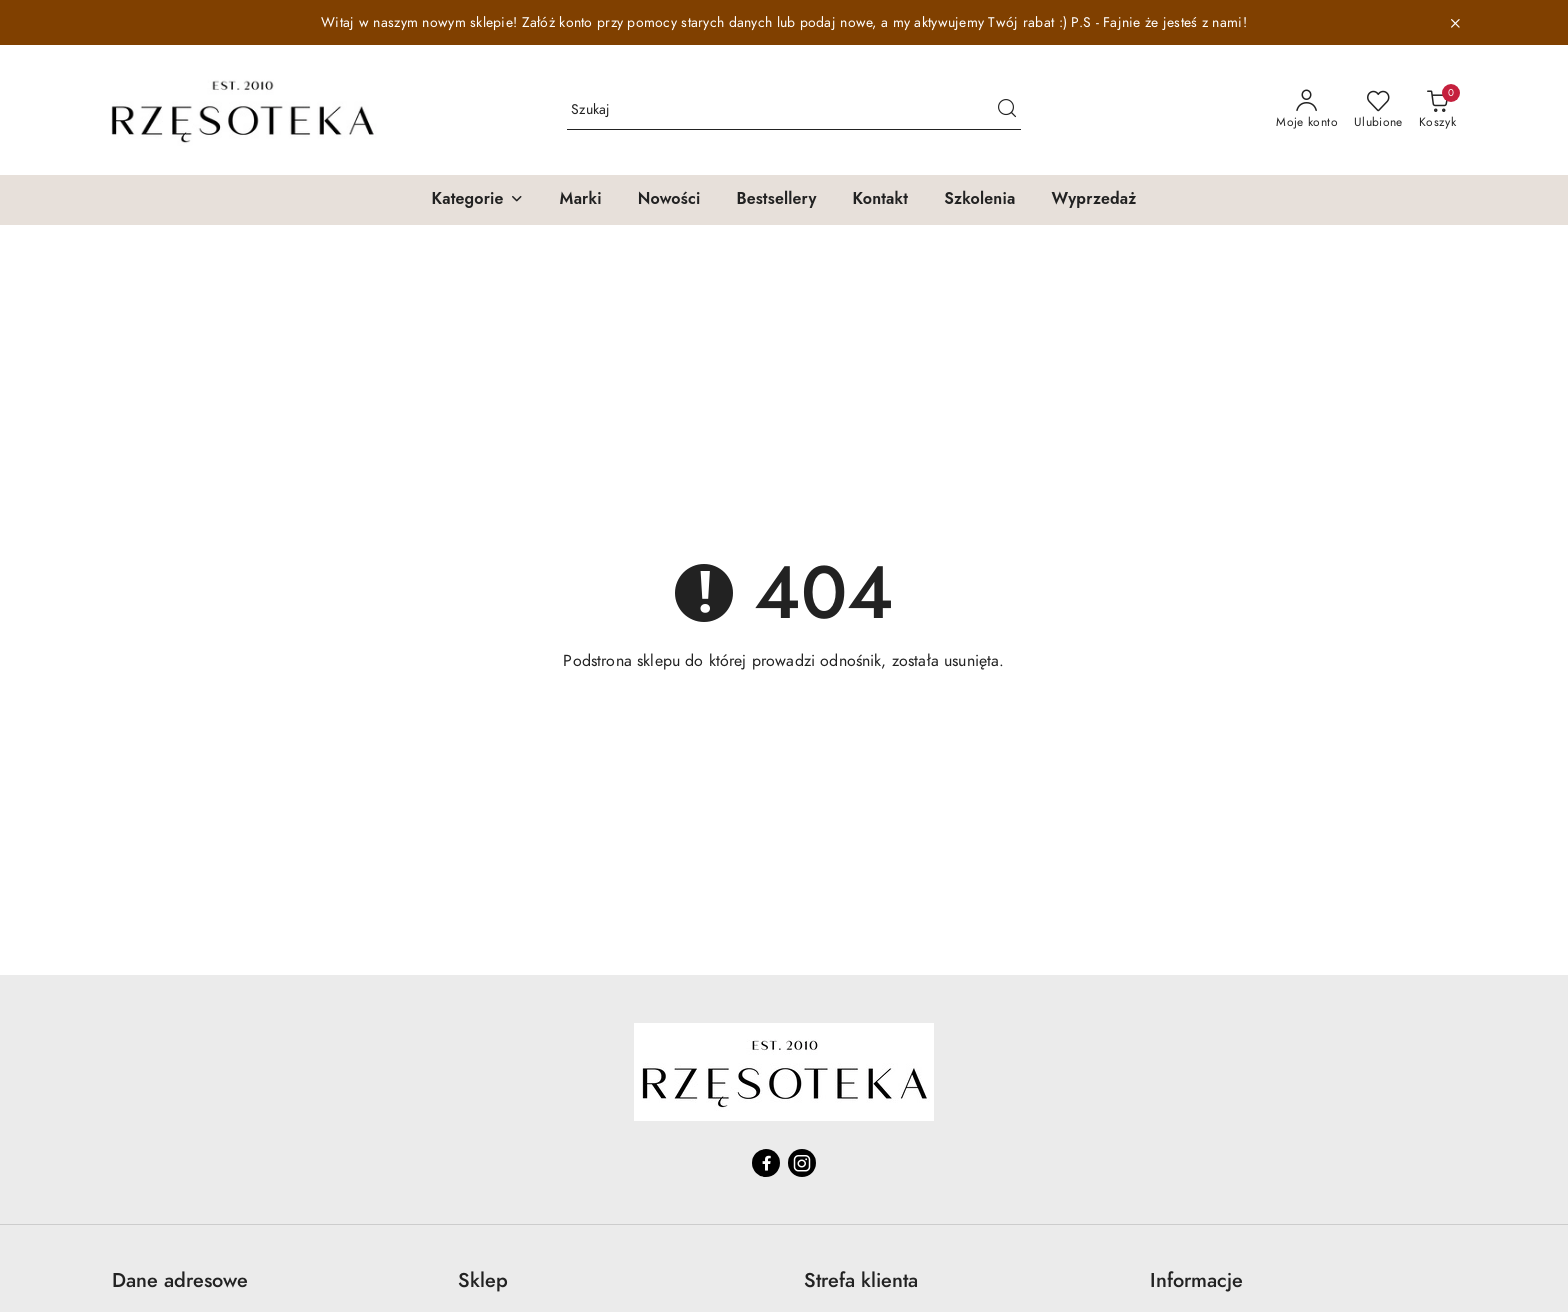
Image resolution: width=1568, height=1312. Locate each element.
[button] (477, 200)
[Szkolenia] (979, 200)
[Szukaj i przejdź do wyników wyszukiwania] (1007, 110)
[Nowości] (669, 200)
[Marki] (581, 200)
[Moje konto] (1307, 110)
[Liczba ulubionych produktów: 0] (1378, 110)
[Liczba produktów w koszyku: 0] (1437, 110)
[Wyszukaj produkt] (794, 109)
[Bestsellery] (776, 200)
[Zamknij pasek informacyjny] (1455, 23)
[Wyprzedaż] (1093, 200)
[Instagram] (802, 1163)
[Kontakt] (881, 200)
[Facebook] (766, 1163)
